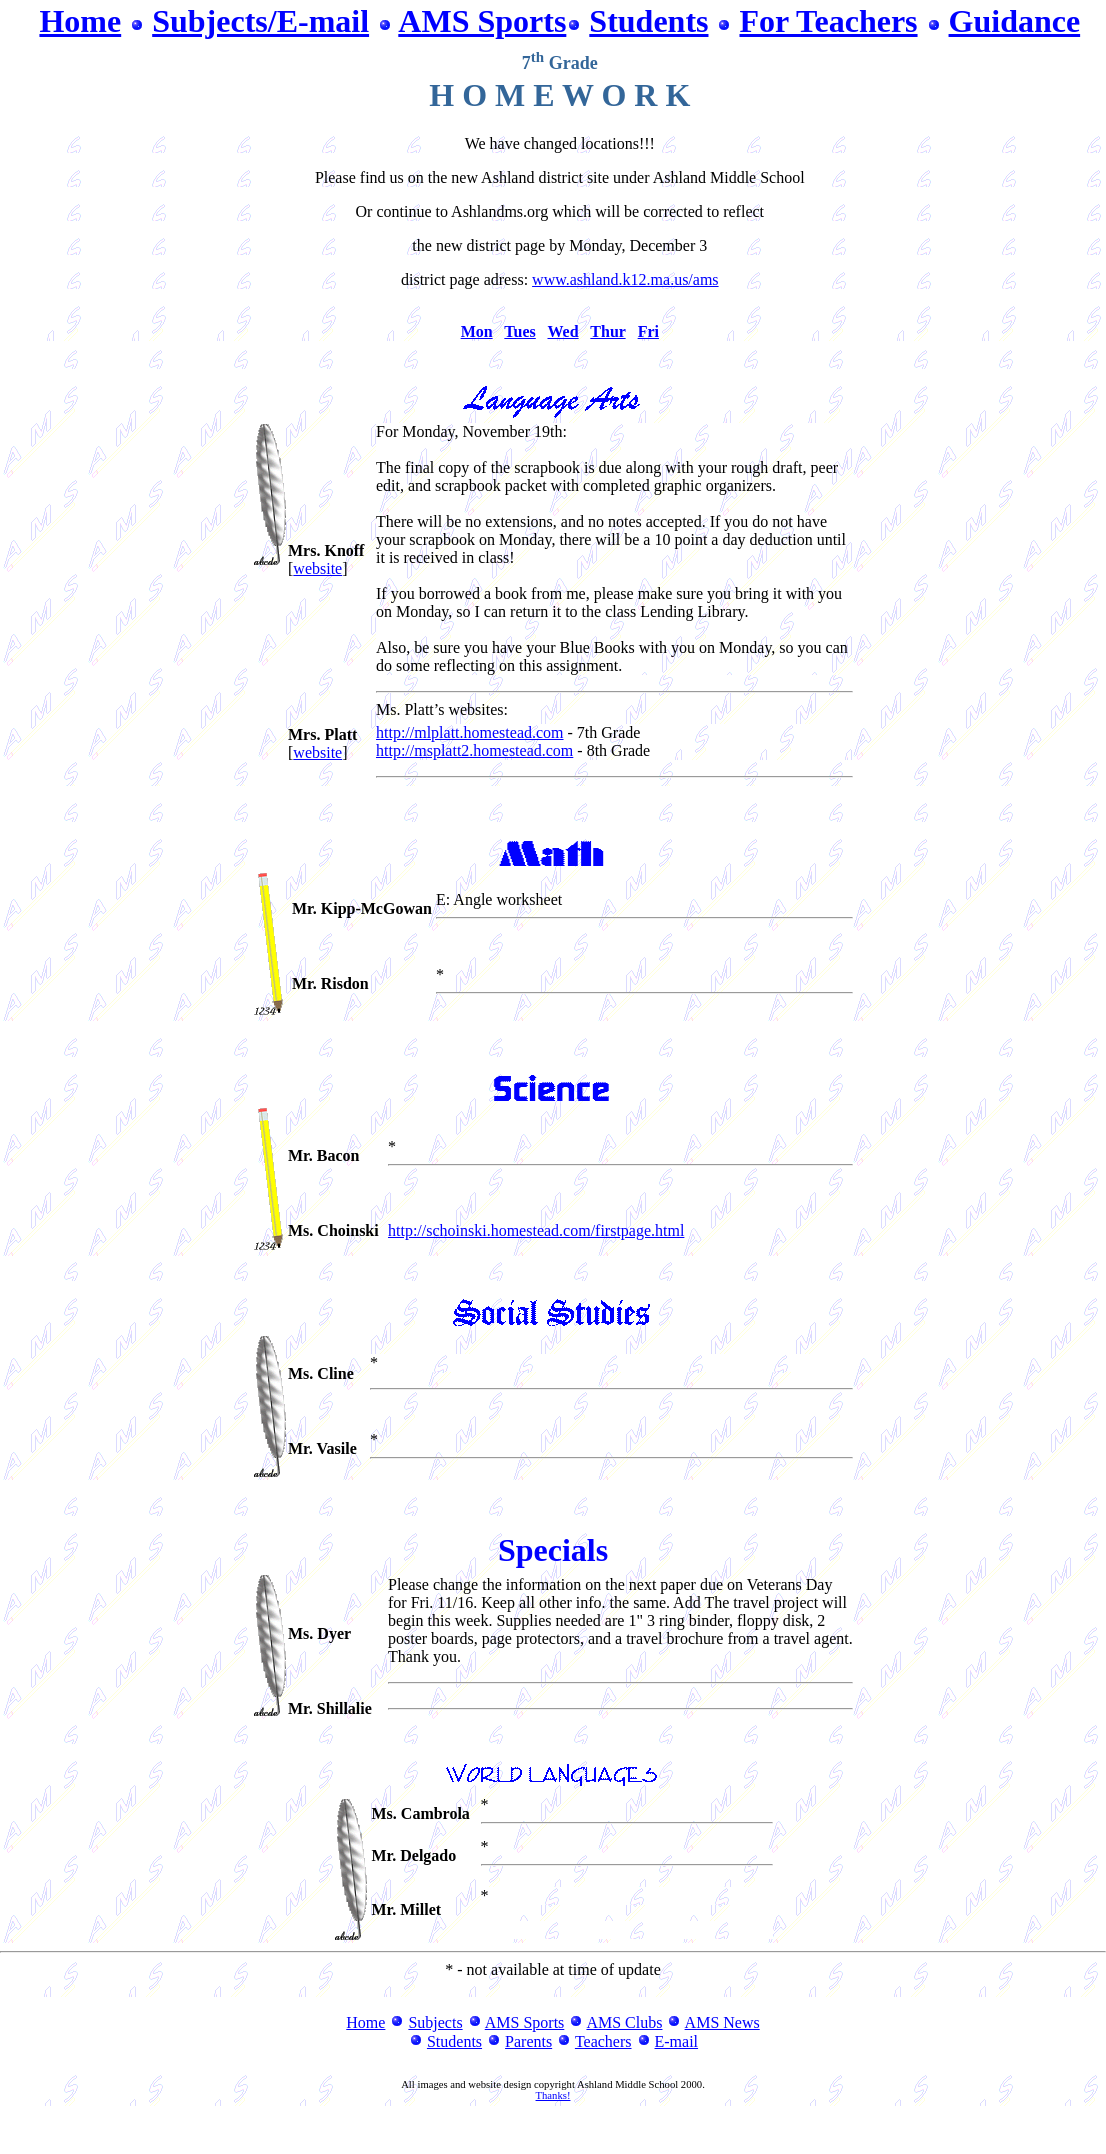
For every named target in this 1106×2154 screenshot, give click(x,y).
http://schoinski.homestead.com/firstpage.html (536, 1230)
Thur (607, 331)
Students (648, 21)
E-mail (677, 2041)
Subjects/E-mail (260, 21)
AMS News (722, 2022)
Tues (519, 331)
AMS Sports (482, 21)
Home (80, 21)
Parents (528, 2041)
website (317, 568)
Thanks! (553, 2095)
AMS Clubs (624, 2022)
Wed (563, 331)
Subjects (435, 2022)
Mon (477, 331)
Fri (648, 331)
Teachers (603, 2041)
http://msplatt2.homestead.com (474, 750)
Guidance (1015, 21)
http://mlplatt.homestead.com (470, 732)
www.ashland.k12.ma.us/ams (625, 279)
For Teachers (828, 21)
